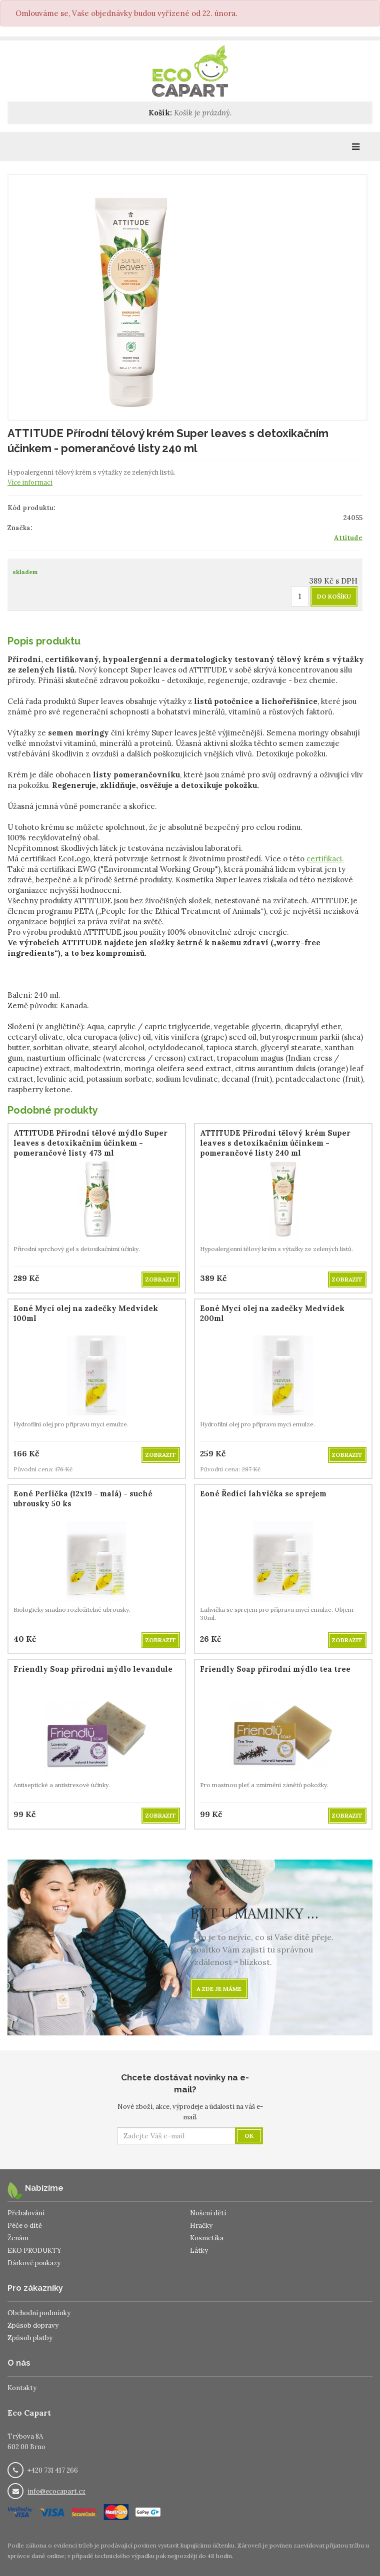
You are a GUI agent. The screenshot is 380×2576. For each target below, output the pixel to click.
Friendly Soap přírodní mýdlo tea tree (275, 1669)
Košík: (160, 112)
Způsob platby (30, 2338)
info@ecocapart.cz (57, 2491)
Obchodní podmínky (39, 2313)
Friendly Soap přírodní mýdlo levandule (93, 1669)
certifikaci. (325, 858)
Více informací (30, 482)
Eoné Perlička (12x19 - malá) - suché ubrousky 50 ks (83, 1498)
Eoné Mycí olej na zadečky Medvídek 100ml (86, 1313)
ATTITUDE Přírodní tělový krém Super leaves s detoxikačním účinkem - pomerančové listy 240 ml (275, 1143)
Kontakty (22, 2388)
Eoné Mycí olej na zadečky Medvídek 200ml (272, 1313)
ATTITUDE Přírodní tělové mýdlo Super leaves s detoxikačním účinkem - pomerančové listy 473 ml (91, 1143)
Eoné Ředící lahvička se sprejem (263, 1493)
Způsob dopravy (33, 2325)
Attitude (348, 538)
